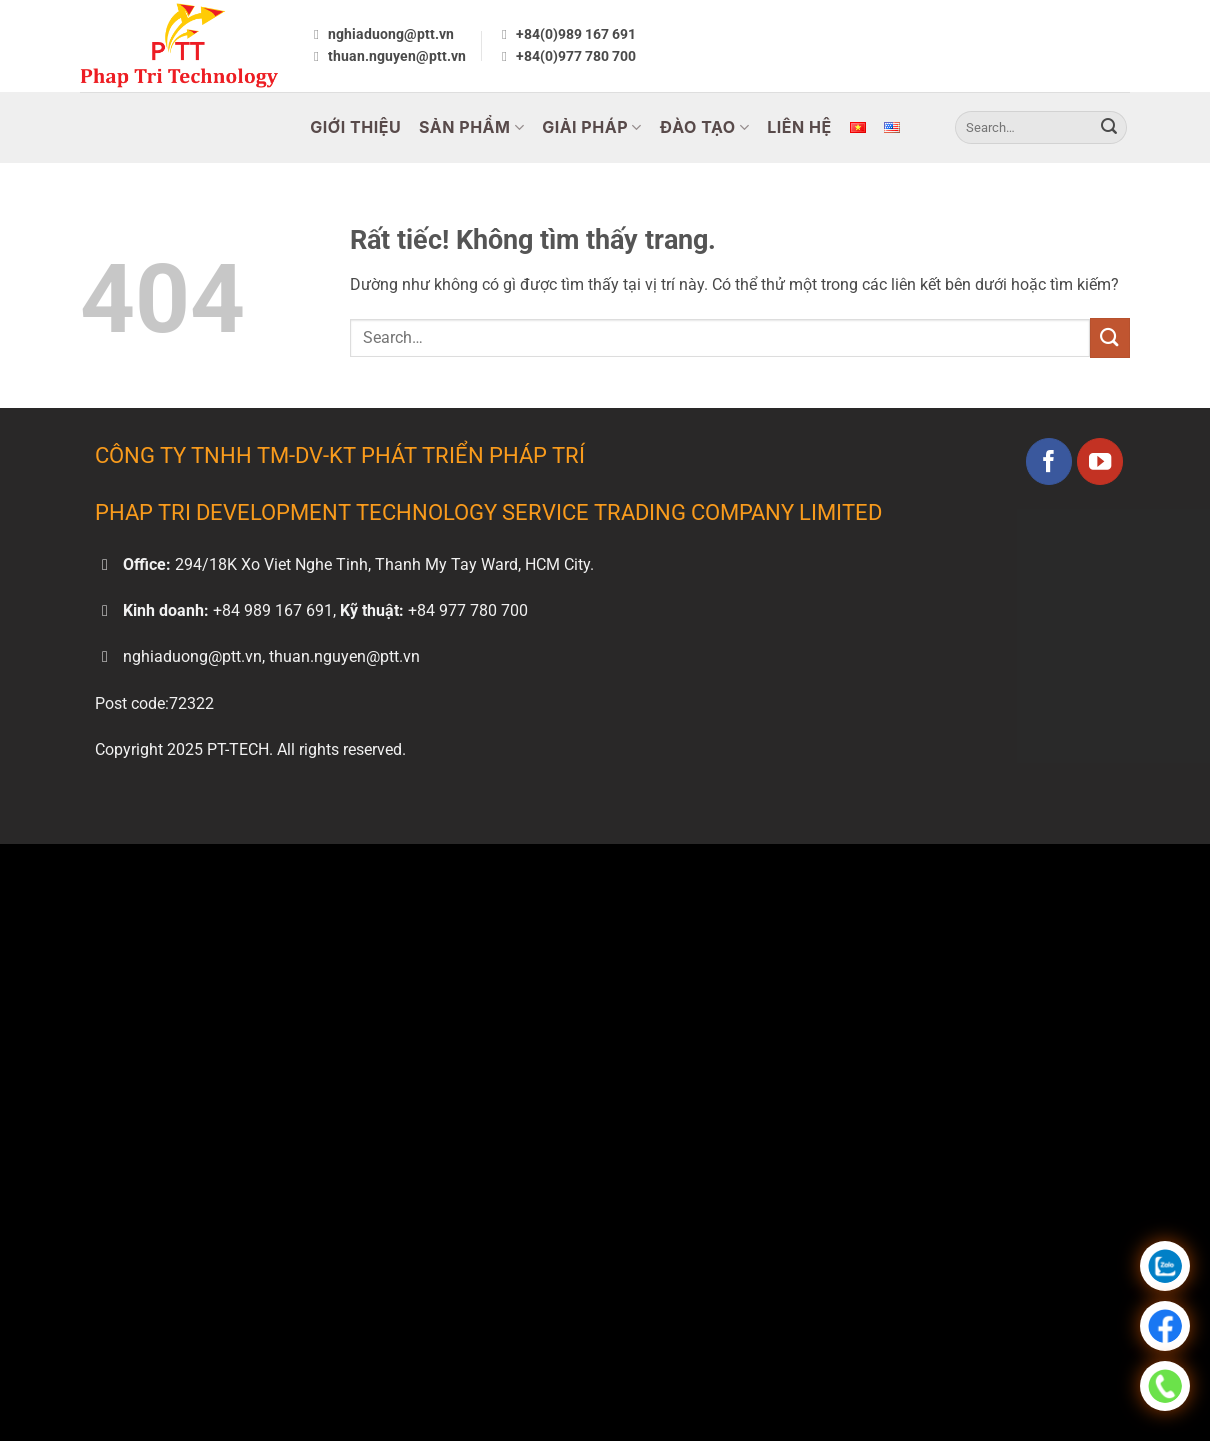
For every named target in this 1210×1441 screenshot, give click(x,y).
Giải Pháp (592, 127)
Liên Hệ (799, 127)
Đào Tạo (705, 127)
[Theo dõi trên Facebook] (1049, 461)
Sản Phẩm (471, 127)
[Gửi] (1109, 128)
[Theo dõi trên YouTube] (1100, 461)
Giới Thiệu (355, 127)
